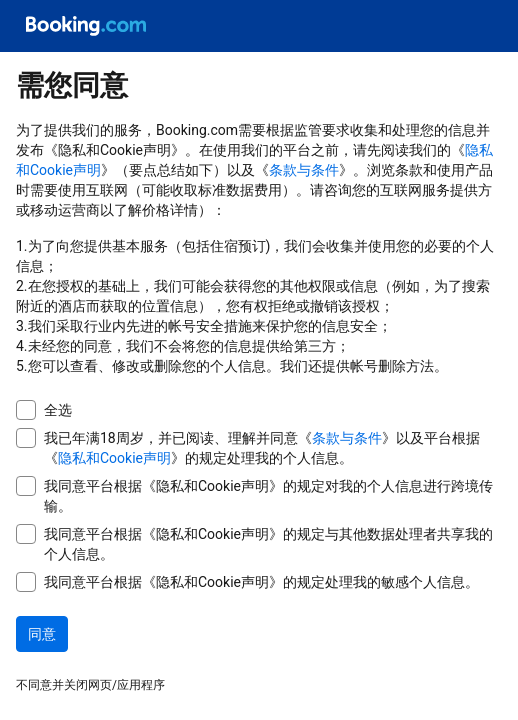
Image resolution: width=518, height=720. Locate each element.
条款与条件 (304, 170)
